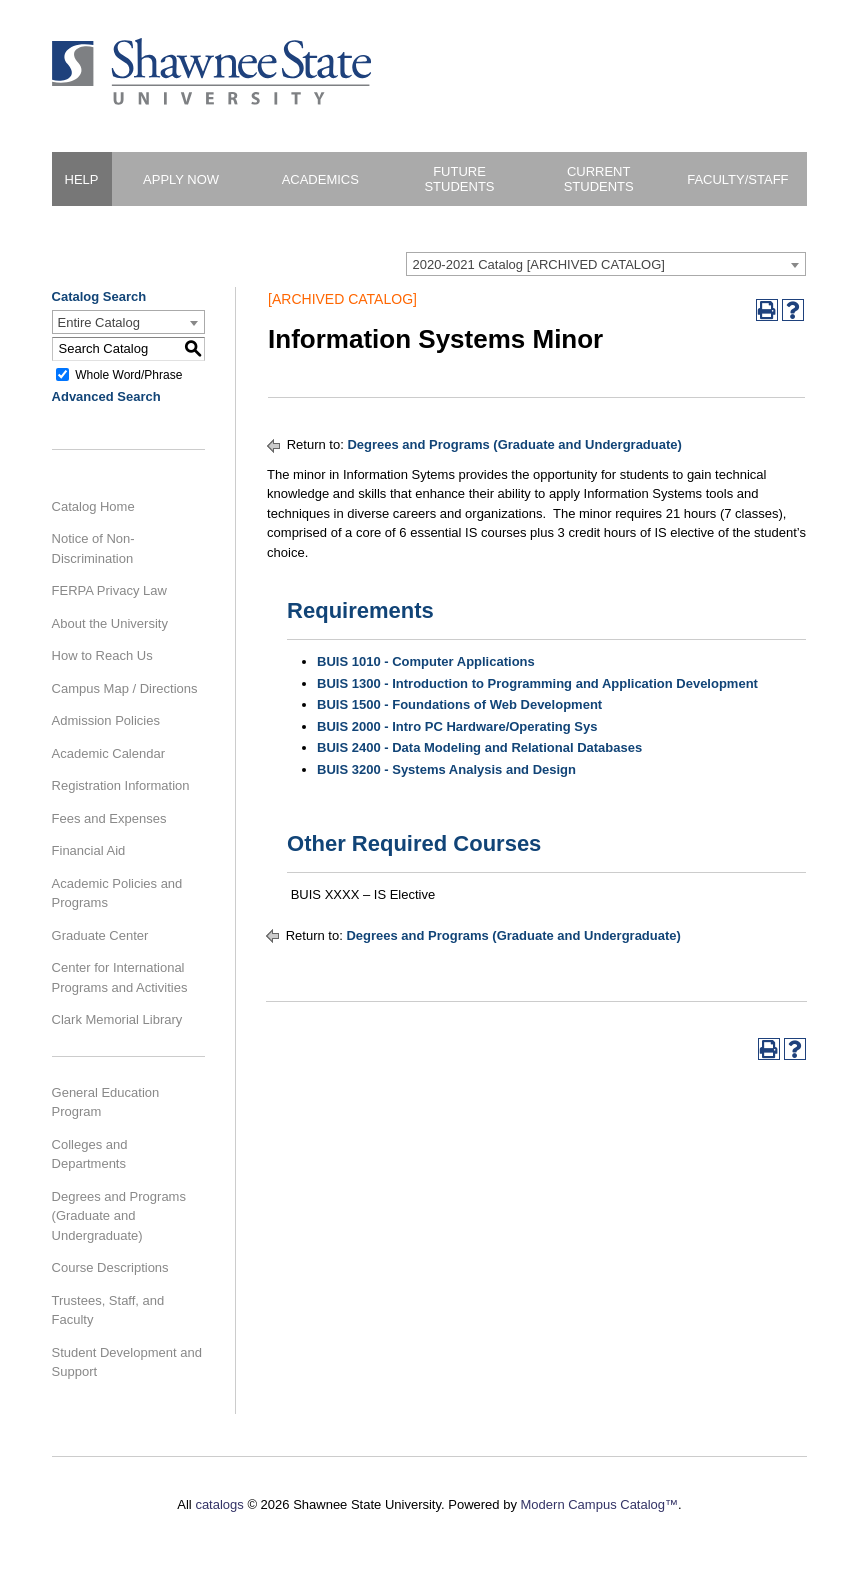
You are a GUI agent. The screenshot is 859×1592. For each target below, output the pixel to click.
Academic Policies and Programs (117, 893)
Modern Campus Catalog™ (600, 1504)
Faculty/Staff (737, 179)
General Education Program (106, 1102)
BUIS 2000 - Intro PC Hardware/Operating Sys (457, 726)
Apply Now (181, 179)
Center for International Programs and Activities (120, 977)
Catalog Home (93, 506)
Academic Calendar (108, 753)
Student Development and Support (127, 1362)
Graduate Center (100, 935)
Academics (320, 179)
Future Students (459, 179)
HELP (82, 179)
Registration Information (121, 785)
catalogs (219, 1504)
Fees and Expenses (109, 818)
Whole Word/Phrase (128, 374)
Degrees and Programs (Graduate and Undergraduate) (119, 1216)
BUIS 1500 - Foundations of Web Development (459, 704)
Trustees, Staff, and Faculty (108, 1310)
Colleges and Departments (90, 1154)
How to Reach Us (102, 655)
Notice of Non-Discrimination (93, 548)
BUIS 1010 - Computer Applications (426, 661)
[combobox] (606, 264)
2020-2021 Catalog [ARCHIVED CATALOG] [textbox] (538, 264)
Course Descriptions (110, 1267)
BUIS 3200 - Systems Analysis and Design (446, 769)
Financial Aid (89, 850)
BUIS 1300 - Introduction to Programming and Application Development (537, 683)
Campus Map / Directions (125, 688)
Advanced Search (106, 396)
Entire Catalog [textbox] (99, 322)
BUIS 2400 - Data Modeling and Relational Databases (479, 747)
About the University (110, 623)
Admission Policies (106, 720)
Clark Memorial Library (117, 1019)
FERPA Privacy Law (109, 590)
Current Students (599, 179)
